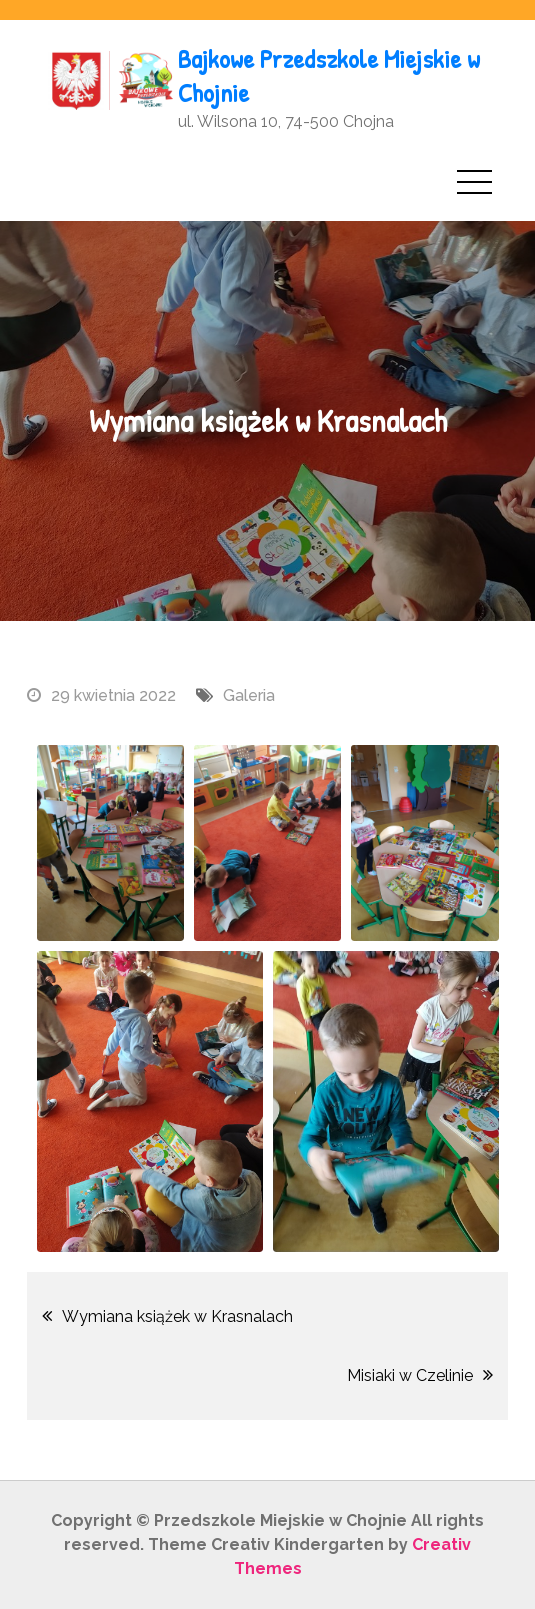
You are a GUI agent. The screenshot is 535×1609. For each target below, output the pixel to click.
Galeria (249, 695)
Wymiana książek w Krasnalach (177, 1316)
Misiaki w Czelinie (410, 1375)
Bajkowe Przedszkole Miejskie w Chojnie (329, 75)
